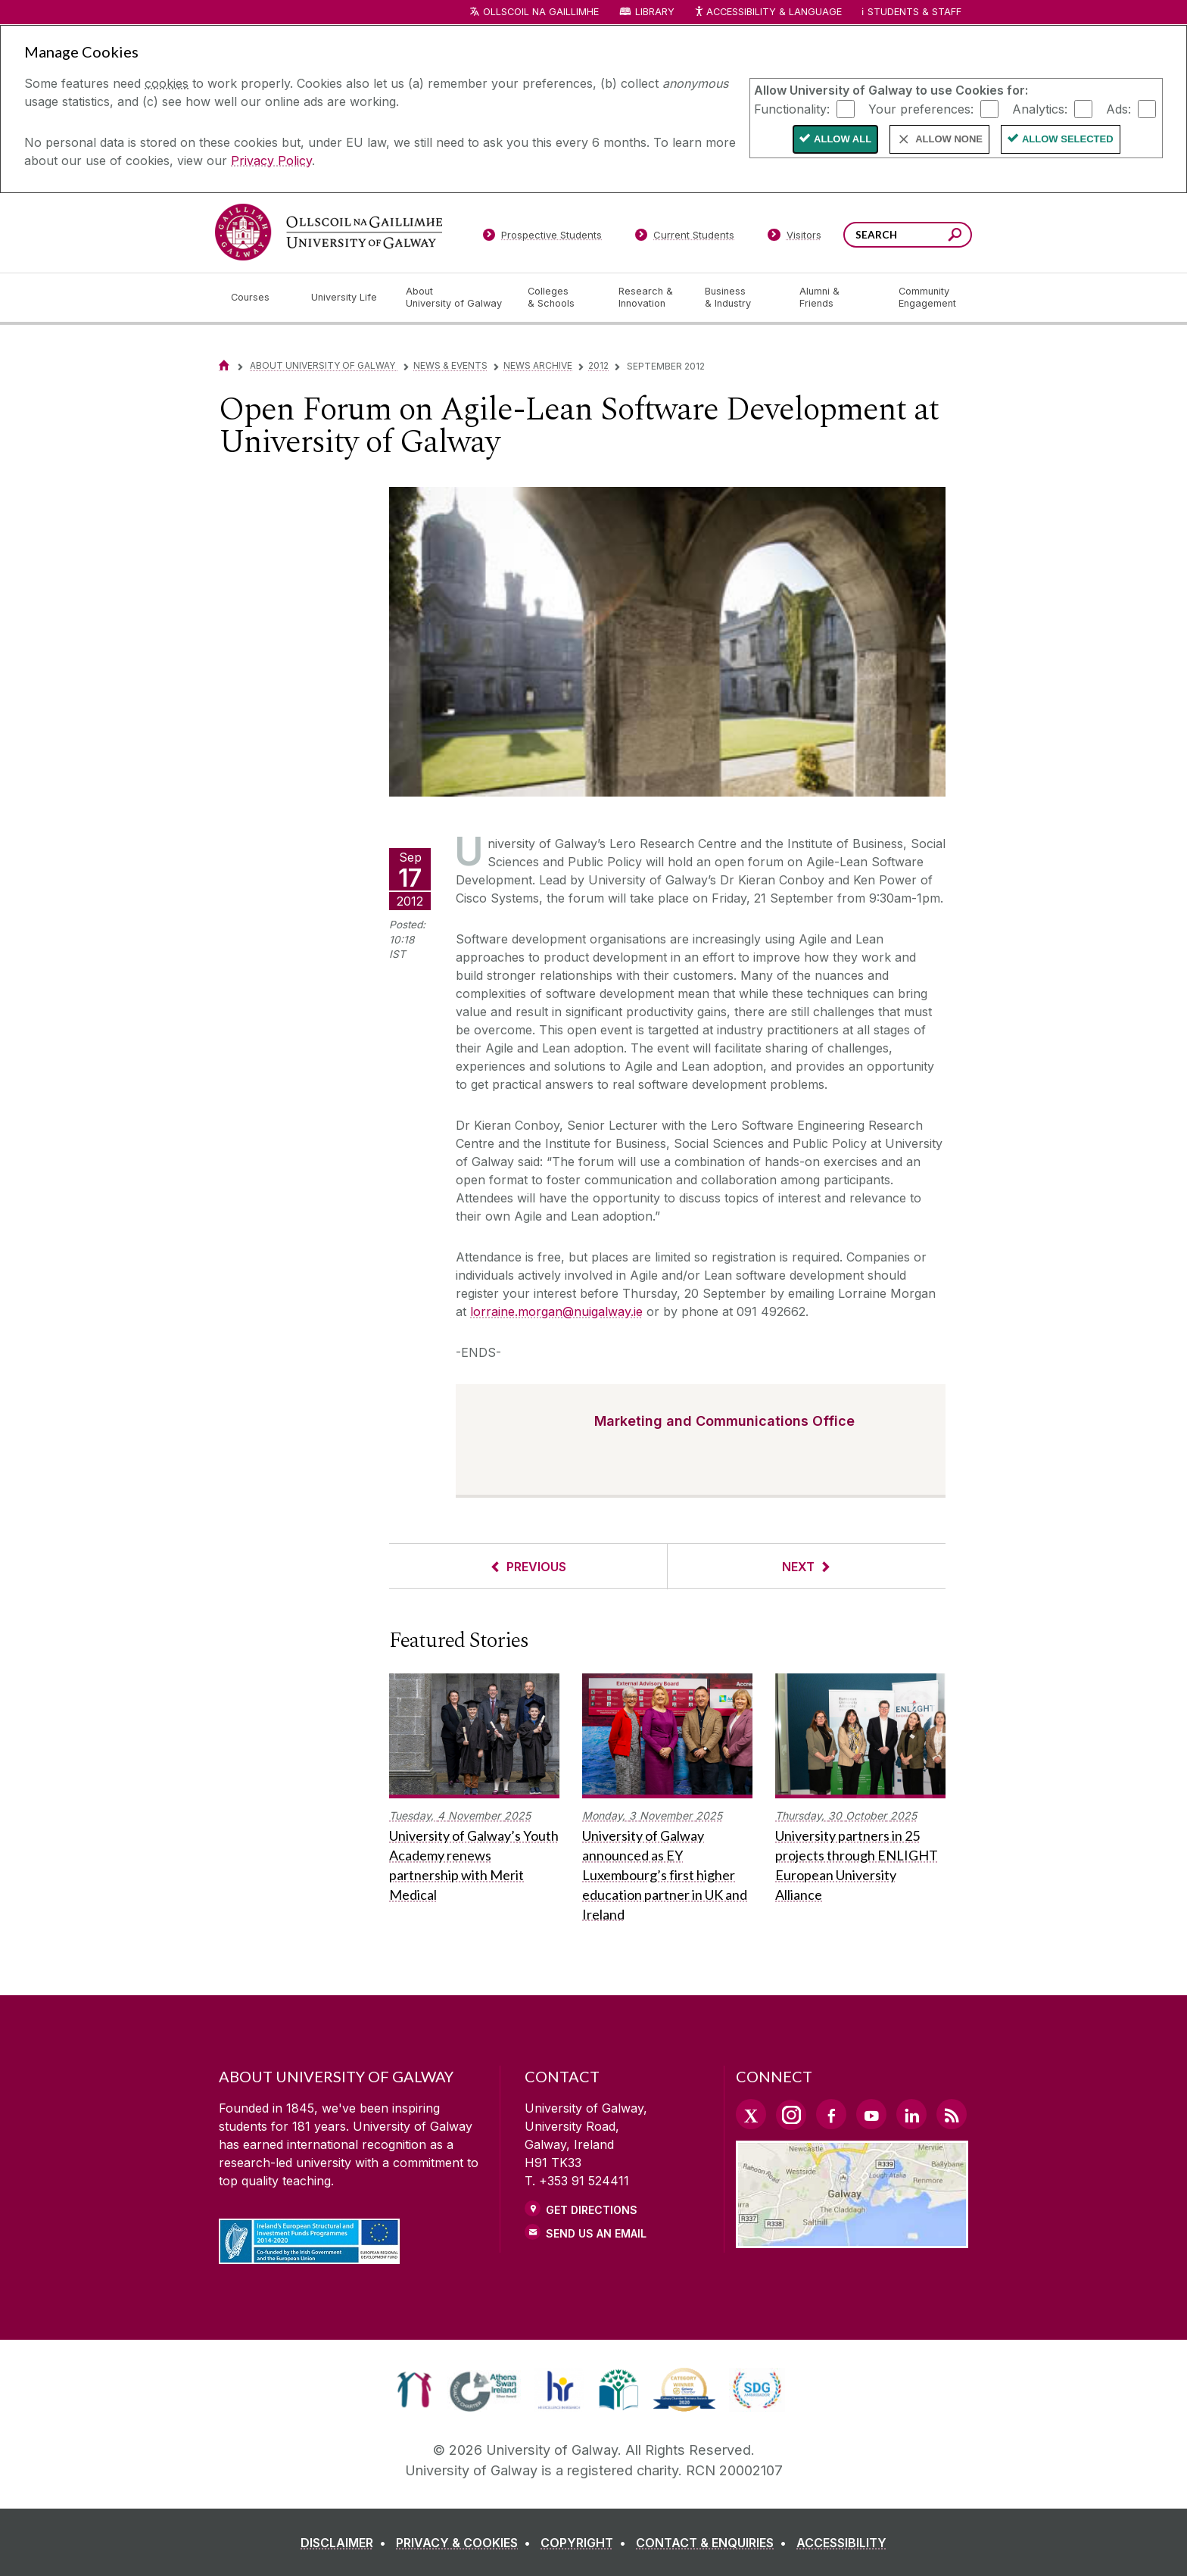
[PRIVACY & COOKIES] (466, 2543)
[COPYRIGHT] (586, 2543)
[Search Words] (907, 235)
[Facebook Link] (831, 2114)
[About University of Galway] (455, 297)
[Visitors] (794, 238)
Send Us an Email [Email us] (596, 2233)
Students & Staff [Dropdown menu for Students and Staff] (914, 11)
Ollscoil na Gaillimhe (541, 11)
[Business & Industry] (740, 297)
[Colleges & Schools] (561, 297)
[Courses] (259, 297)
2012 (598, 365)
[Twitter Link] (751, 2114)
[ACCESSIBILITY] (841, 2543)
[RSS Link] (951, 2114)
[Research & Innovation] (649, 297)
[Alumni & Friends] (836, 297)
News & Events (450, 365)
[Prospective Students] (542, 238)
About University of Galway (323, 365)
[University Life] (346, 297)
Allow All (842, 139)
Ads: (1118, 108)
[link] (414, 2389)
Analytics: (1039, 108)
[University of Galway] (328, 232)
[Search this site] (955, 236)
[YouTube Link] (871, 2114)
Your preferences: (921, 108)
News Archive (537, 365)
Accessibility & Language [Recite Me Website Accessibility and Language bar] (767, 12)
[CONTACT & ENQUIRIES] (714, 2543)
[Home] (224, 365)
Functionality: (792, 108)
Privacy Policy (271, 160)
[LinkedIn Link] (911, 2114)
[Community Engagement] (927, 297)
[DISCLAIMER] (346, 2543)
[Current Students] (685, 238)
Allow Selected (1068, 139)
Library (655, 11)
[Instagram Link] (791, 2115)
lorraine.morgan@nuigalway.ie (556, 1311)
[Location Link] (852, 2239)
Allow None (949, 139)
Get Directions (591, 2209)
